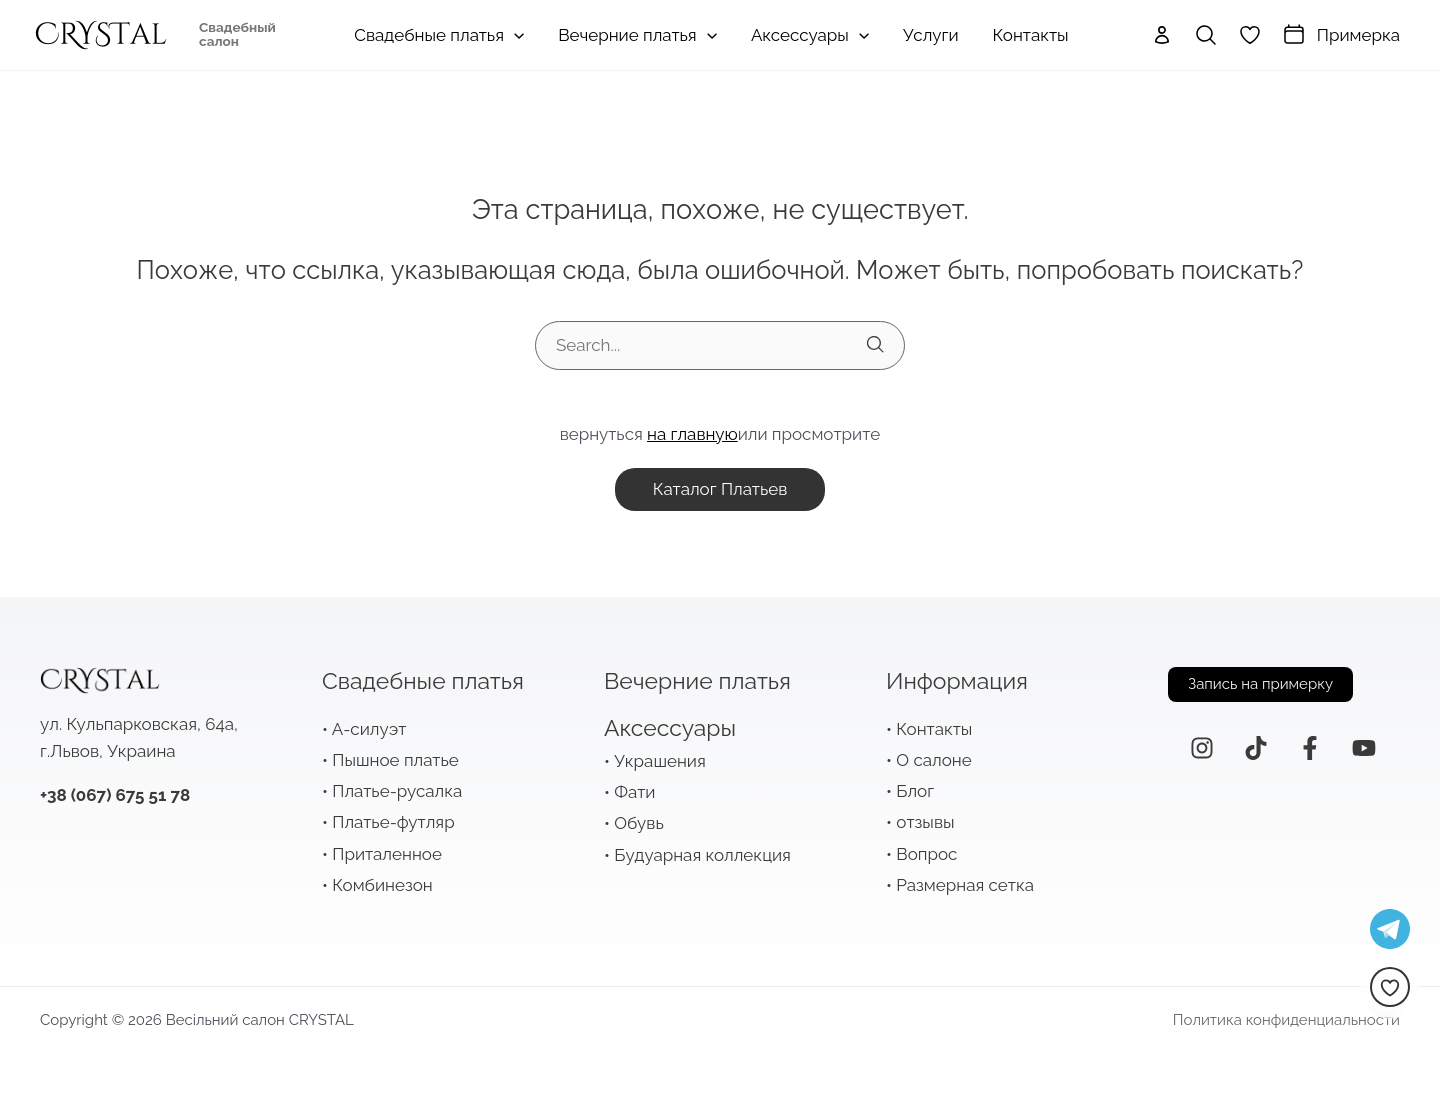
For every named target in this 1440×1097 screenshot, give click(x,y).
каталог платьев (720, 489)
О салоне (933, 760)
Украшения (659, 761)
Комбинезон (382, 885)
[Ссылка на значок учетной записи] (1162, 35)
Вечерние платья (697, 680)
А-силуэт (369, 729)
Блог (915, 791)
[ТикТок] (1256, 748)
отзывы (925, 822)
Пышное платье (395, 760)
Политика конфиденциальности (1286, 1020)
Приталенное (387, 854)
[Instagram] (1202, 748)
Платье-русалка (397, 791)
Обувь (638, 823)
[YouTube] (1364, 748)
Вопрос (926, 854)
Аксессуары (670, 727)
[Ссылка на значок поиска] (1206, 35)
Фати (634, 792)
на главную (692, 434)
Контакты (934, 729)
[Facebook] (1310, 748)
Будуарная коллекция (702, 855)
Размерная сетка (965, 885)
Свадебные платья (423, 680)
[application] (514, 35)
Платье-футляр (393, 822)
